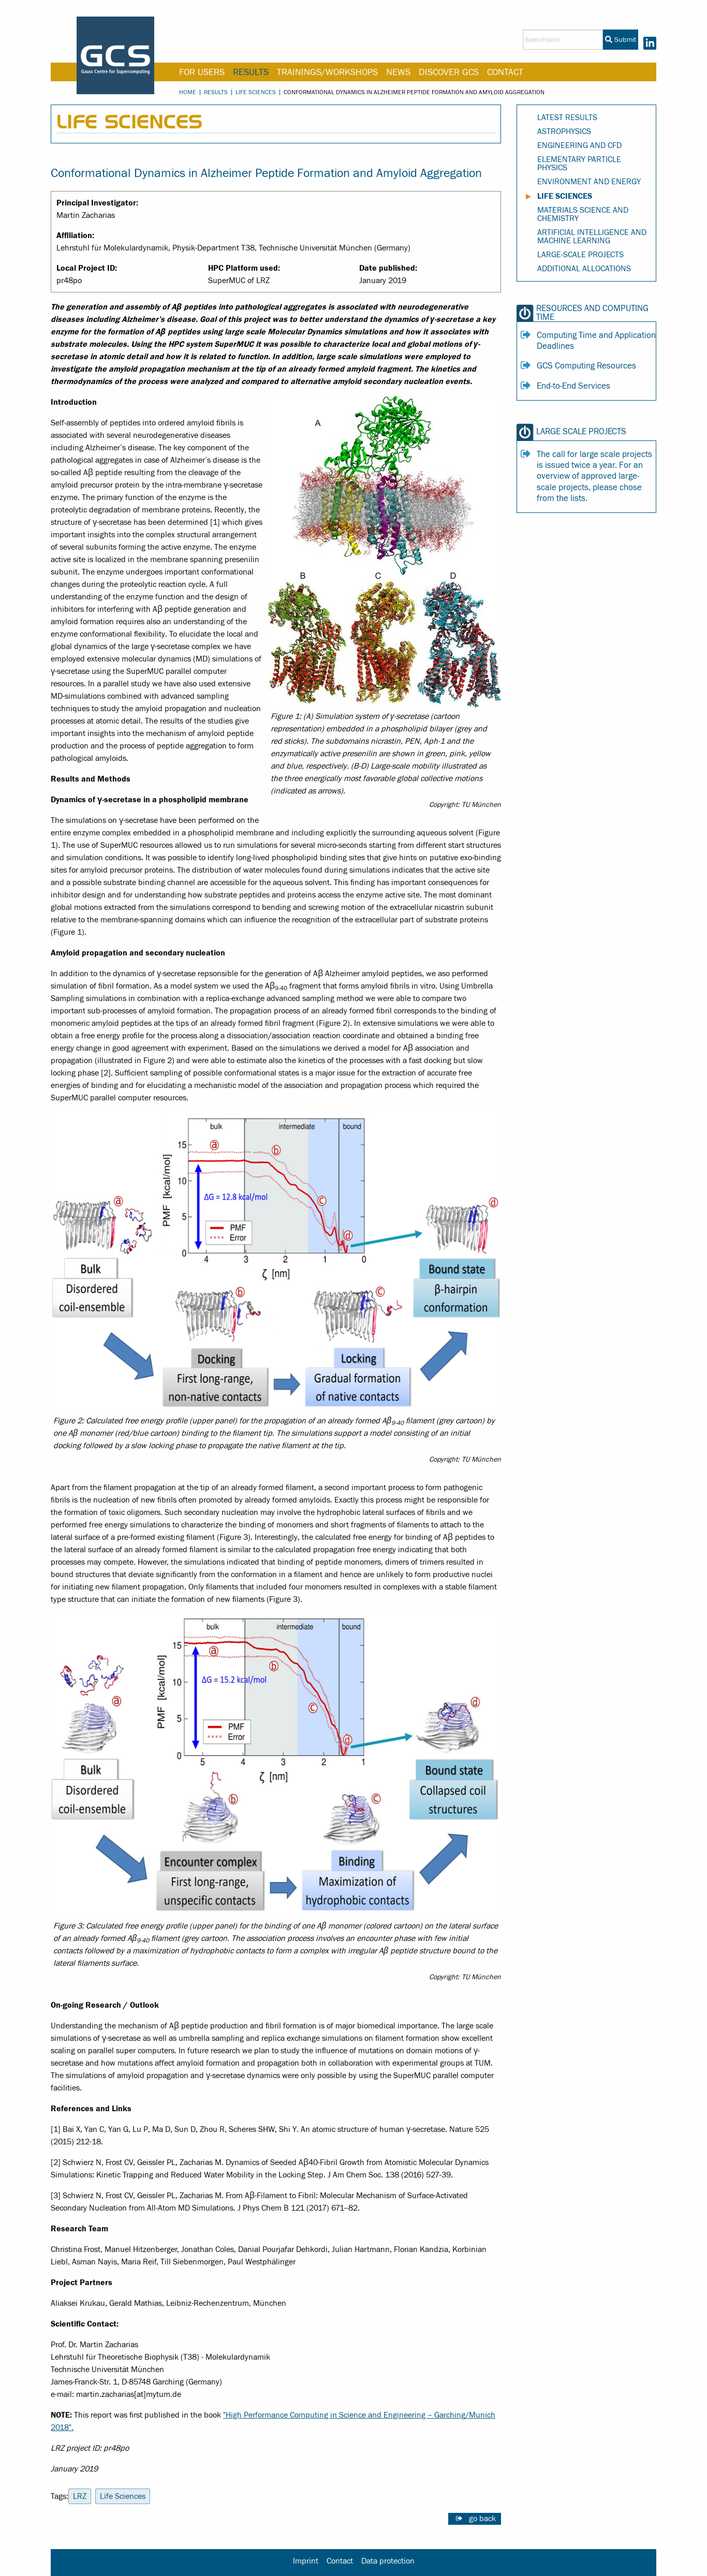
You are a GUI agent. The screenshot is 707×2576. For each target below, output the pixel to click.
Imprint (305, 2561)
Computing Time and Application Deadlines (596, 340)
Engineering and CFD (579, 145)
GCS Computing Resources (586, 366)
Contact (505, 72)
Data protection (388, 2561)
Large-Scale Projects (580, 254)
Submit (620, 40)
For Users (202, 72)
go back (482, 2518)
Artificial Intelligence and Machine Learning (591, 236)
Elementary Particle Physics (579, 163)
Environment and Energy (589, 181)
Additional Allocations (584, 268)
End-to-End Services (573, 386)
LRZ (79, 2496)
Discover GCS (449, 72)
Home (187, 92)
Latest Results (567, 117)
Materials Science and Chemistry (582, 214)
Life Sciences (255, 92)
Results (251, 72)
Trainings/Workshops (327, 72)
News (398, 72)
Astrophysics (564, 131)
